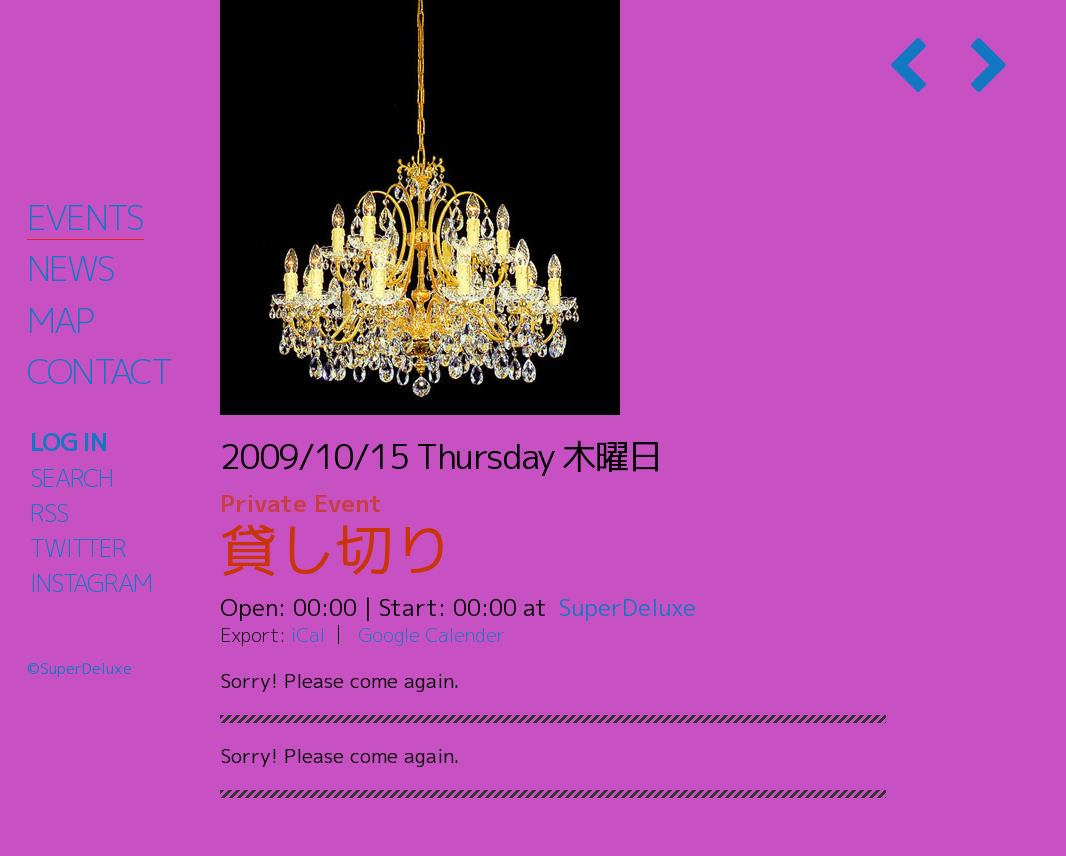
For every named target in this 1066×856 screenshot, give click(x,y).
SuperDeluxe (627, 607)
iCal (308, 634)
